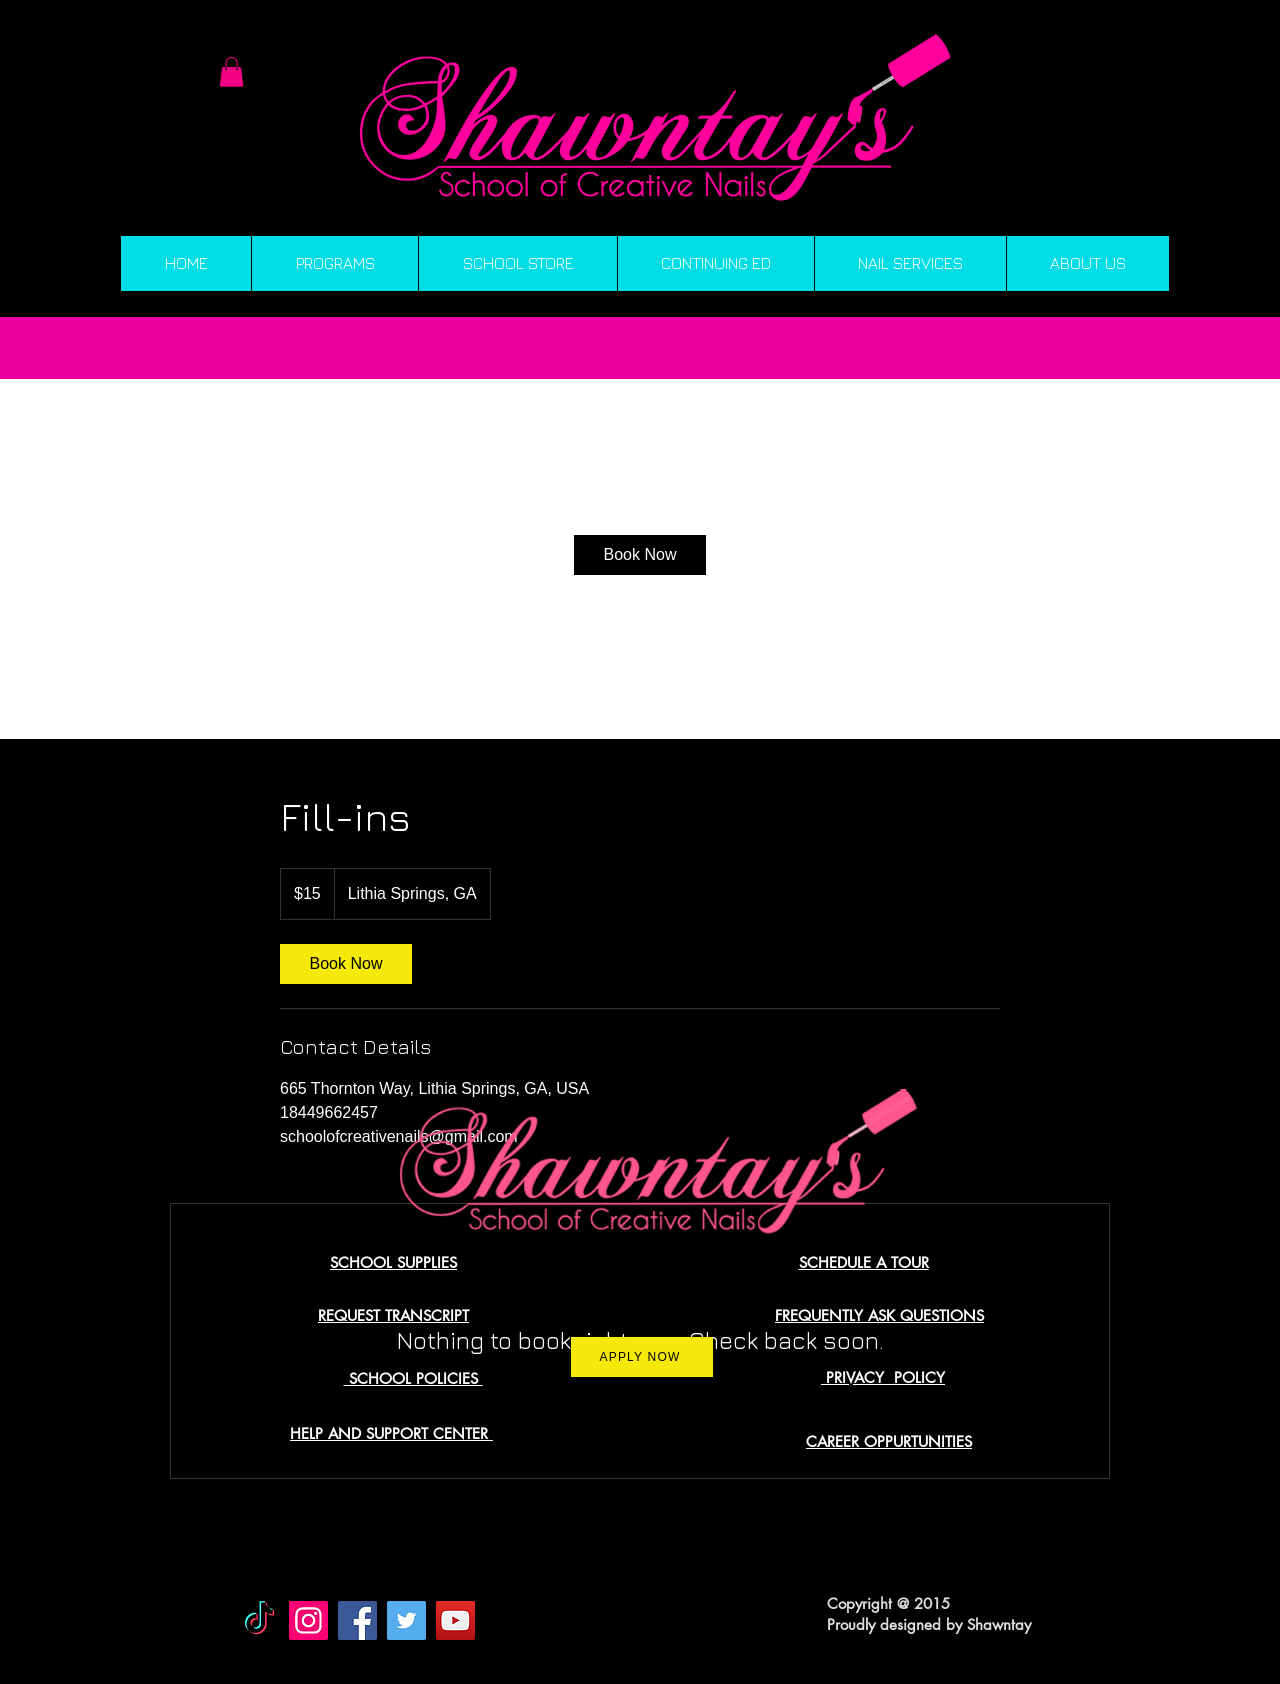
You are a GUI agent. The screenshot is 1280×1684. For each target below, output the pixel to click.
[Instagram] (308, 1620)
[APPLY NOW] (642, 1357)
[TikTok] (259, 1620)
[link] (640, 555)
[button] (231, 72)
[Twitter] (406, 1620)
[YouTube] (455, 1620)
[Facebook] (357, 1620)
